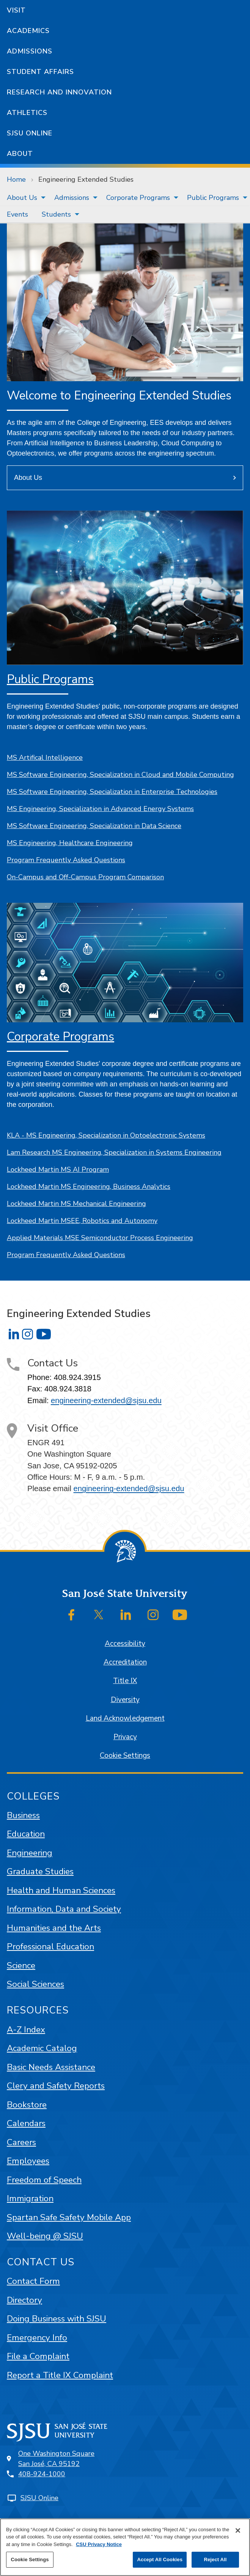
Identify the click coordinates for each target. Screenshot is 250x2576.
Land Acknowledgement (125, 1718)
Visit (16, 10)
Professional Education (50, 1946)
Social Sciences (35, 1984)
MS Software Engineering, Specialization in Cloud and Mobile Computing (120, 774)
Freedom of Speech (44, 2180)
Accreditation (125, 1662)
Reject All (215, 2559)
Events (17, 214)
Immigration (30, 2198)
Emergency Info (37, 2337)
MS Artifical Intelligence (45, 757)
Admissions (29, 51)
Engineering (29, 1853)
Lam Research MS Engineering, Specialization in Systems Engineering (114, 1152)
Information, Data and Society (64, 1909)
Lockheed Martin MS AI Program (58, 1169)
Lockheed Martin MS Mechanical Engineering (76, 1203)
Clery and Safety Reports (56, 2086)
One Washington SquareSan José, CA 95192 (56, 2458)
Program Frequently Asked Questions (66, 859)
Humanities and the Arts (54, 1928)
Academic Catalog (42, 2048)
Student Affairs (40, 71)
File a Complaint (38, 2356)
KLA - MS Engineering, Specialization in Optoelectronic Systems (106, 1135)
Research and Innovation (59, 92)
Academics (28, 30)
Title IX (125, 1681)
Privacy (125, 1737)
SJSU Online (29, 133)
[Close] (238, 2530)
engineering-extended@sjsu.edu (106, 1400)
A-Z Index (26, 2029)
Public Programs (213, 197)
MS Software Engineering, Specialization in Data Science (94, 825)
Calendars (26, 2123)
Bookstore (27, 2105)
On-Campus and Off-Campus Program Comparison (85, 877)
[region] (125, 2547)
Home (16, 179)
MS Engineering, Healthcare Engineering (70, 842)
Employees (28, 2161)
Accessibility (125, 1644)
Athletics (27, 112)
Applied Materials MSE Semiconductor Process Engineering (100, 1237)
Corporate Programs (138, 197)
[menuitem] (23, 197)
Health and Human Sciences (61, 1890)
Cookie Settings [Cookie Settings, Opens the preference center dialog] (30, 2559)
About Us (22, 197)
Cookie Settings (125, 1755)
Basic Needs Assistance (51, 2067)
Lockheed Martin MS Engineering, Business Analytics (88, 1186)
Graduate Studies (40, 1871)
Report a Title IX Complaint (60, 2375)
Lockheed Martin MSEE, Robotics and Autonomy (82, 1220)
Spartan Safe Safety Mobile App (69, 2217)
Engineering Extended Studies (86, 179)
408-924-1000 (41, 2474)
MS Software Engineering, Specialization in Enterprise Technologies (112, 791)
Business (23, 1815)
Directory (24, 2300)
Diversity (125, 1700)
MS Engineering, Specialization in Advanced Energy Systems (100, 808)
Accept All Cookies (159, 2559)
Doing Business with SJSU (56, 2319)
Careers (21, 2142)
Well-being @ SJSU (45, 2236)
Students (56, 214)
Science (21, 1965)
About (20, 153)
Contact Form (33, 2281)
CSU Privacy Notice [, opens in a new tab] (99, 2544)
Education (26, 1834)
